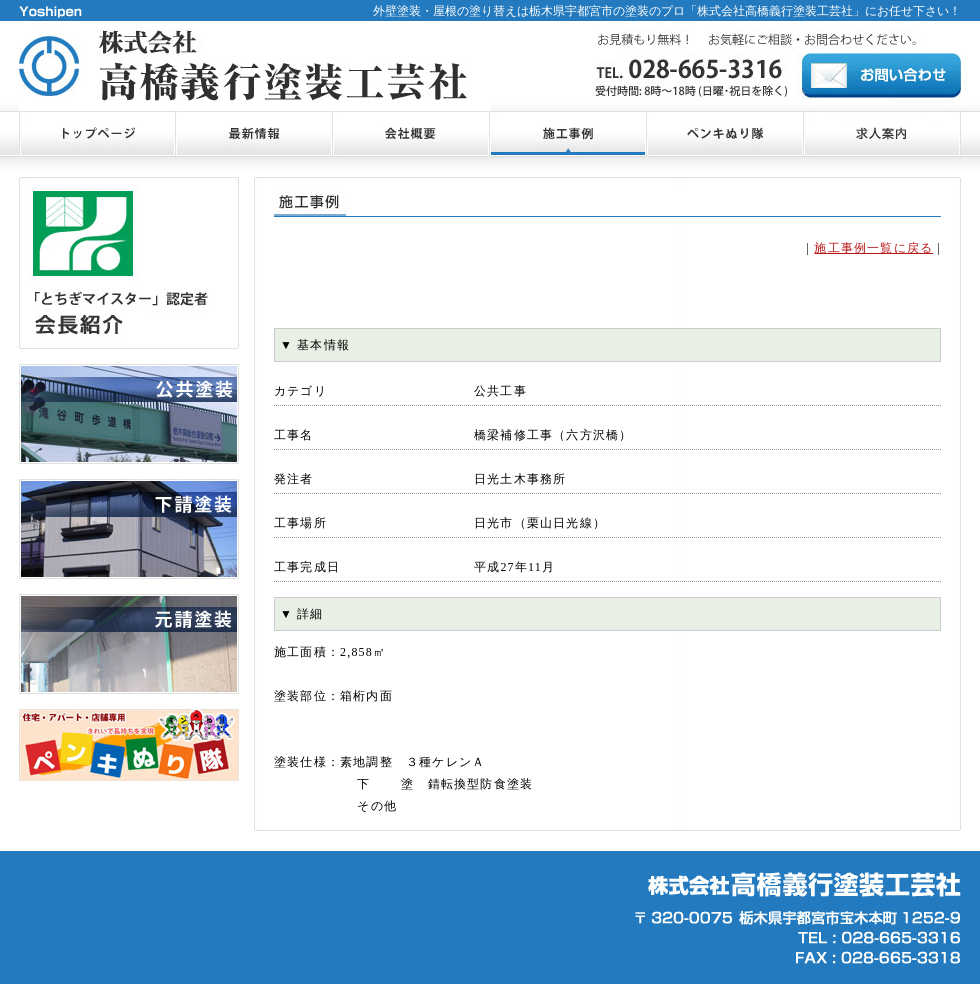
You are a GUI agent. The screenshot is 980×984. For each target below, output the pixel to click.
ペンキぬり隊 (724, 134)
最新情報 (253, 134)
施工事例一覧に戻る (873, 248)
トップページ (97, 134)
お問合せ (881, 75)
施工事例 (567, 134)
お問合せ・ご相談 (882, 134)
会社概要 (410, 134)
